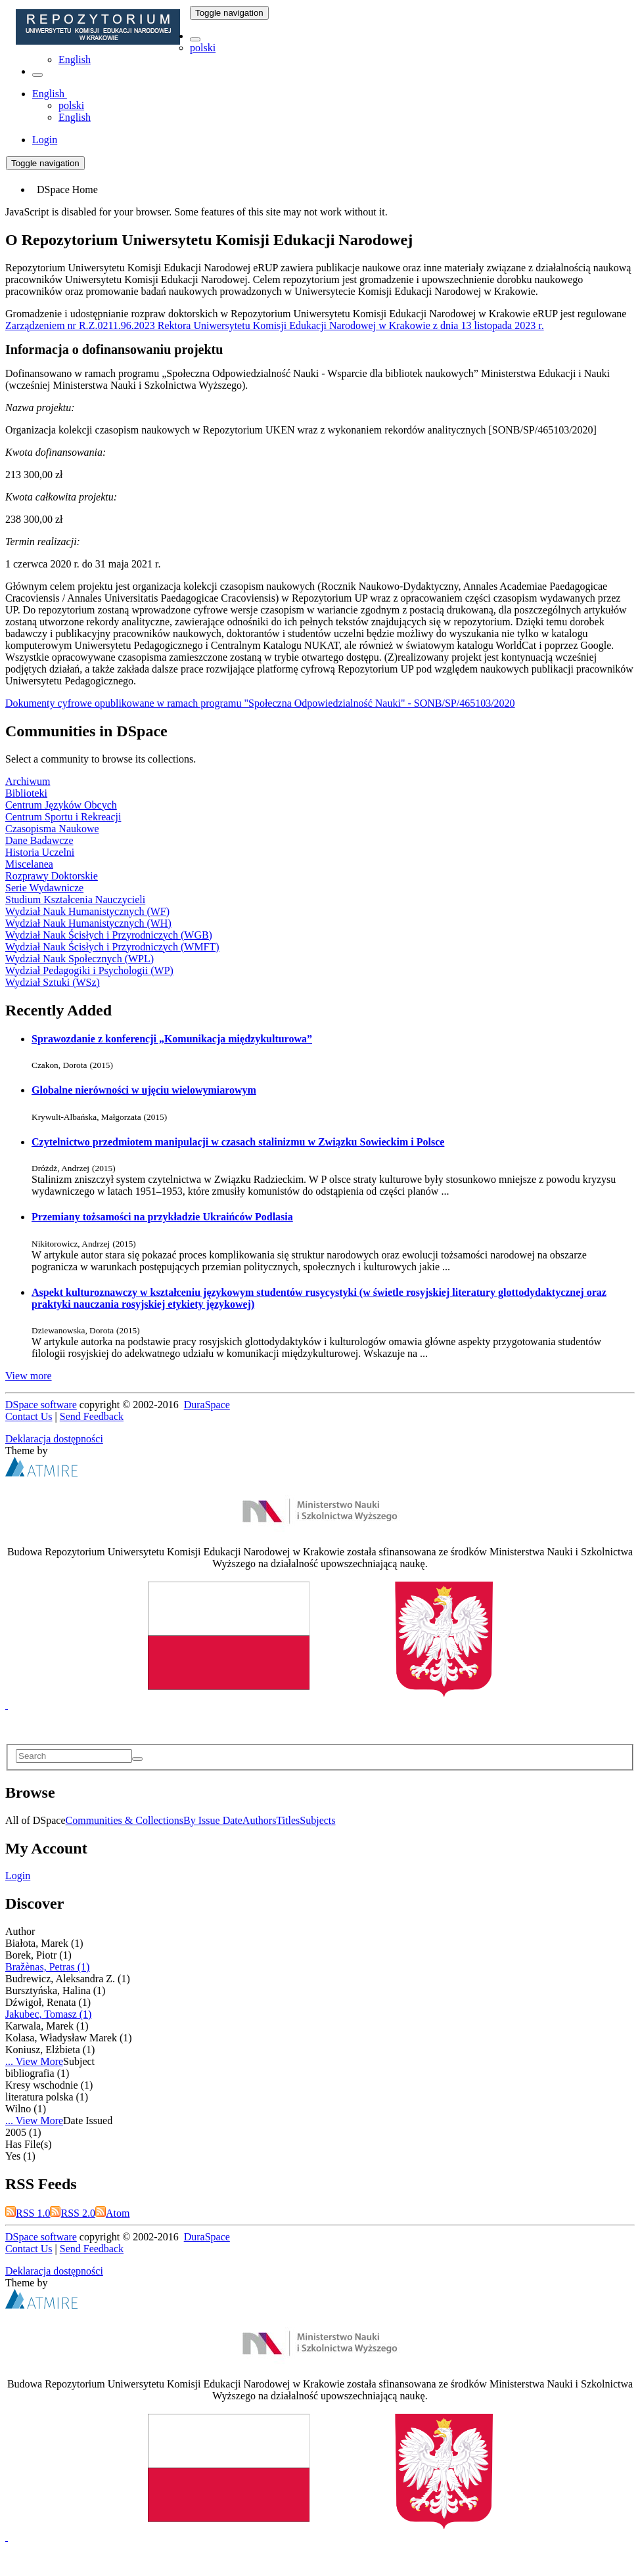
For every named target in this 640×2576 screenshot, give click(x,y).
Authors (259, 1820)
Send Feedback (92, 1416)
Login (17, 1875)
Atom (112, 2213)
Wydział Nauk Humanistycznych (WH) (88, 923)
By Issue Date (212, 1820)
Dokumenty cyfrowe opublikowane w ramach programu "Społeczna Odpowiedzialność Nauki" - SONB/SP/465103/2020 (260, 703)
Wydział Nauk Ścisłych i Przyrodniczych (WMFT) (112, 946)
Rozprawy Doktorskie (51, 875)
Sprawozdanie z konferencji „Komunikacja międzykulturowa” (172, 1038)
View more (28, 1375)
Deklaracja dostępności (54, 1438)
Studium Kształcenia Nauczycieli (75, 899)
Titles (288, 1820)
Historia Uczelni (39, 852)
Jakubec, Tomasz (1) (48, 2014)
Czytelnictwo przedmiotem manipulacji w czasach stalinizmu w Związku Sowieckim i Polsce (238, 1141)
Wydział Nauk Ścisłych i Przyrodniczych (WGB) (108, 935)
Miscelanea (29, 864)
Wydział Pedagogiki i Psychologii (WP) (89, 970)
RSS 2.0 (72, 2213)
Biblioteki (26, 793)
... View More (34, 2061)
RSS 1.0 (27, 2213)
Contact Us (29, 1416)
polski (203, 47)
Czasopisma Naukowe (52, 828)
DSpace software (41, 1404)
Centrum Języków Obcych (61, 805)
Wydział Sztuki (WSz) (52, 982)
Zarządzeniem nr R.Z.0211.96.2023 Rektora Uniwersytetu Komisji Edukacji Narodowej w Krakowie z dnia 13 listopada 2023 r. (274, 325)
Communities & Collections (125, 1820)
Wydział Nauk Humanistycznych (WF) (87, 911)
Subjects (317, 1820)
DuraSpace (207, 1404)
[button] (195, 39)
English (74, 59)
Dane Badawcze (39, 840)
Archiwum (27, 781)
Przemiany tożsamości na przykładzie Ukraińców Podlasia (162, 1216)
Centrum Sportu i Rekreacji (63, 816)
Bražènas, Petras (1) (47, 1966)
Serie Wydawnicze (44, 887)
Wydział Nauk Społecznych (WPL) (79, 958)
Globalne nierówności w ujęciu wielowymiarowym (144, 1090)
